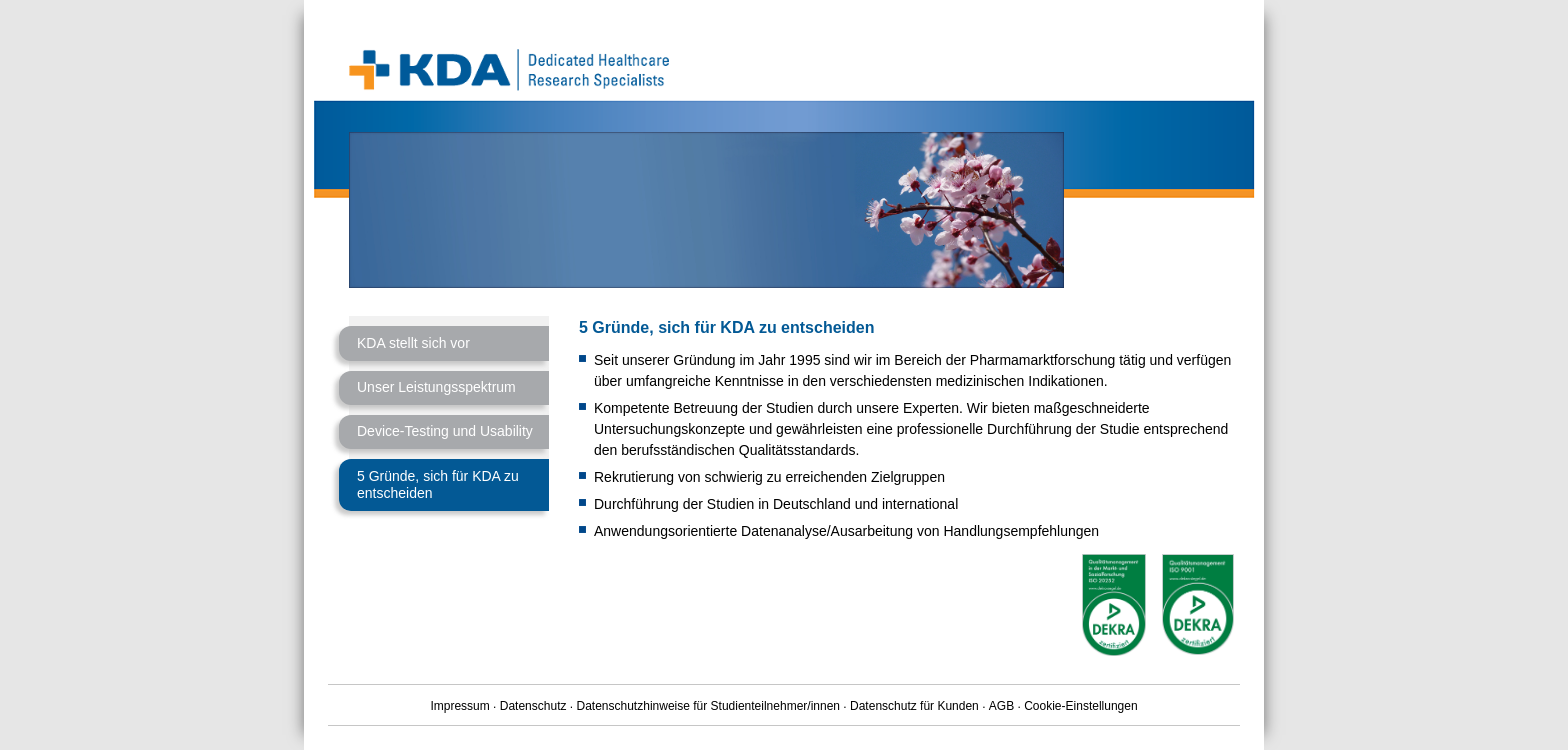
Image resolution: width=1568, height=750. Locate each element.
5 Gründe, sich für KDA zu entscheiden (438, 485)
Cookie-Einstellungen (1080, 706)
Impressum (459, 706)
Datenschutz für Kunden (914, 706)
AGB (1001, 706)
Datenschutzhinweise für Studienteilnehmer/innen (709, 706)
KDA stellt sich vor (413, 343)
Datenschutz (533, 706)
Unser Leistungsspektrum (436, 387)
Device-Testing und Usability (445, 431)
